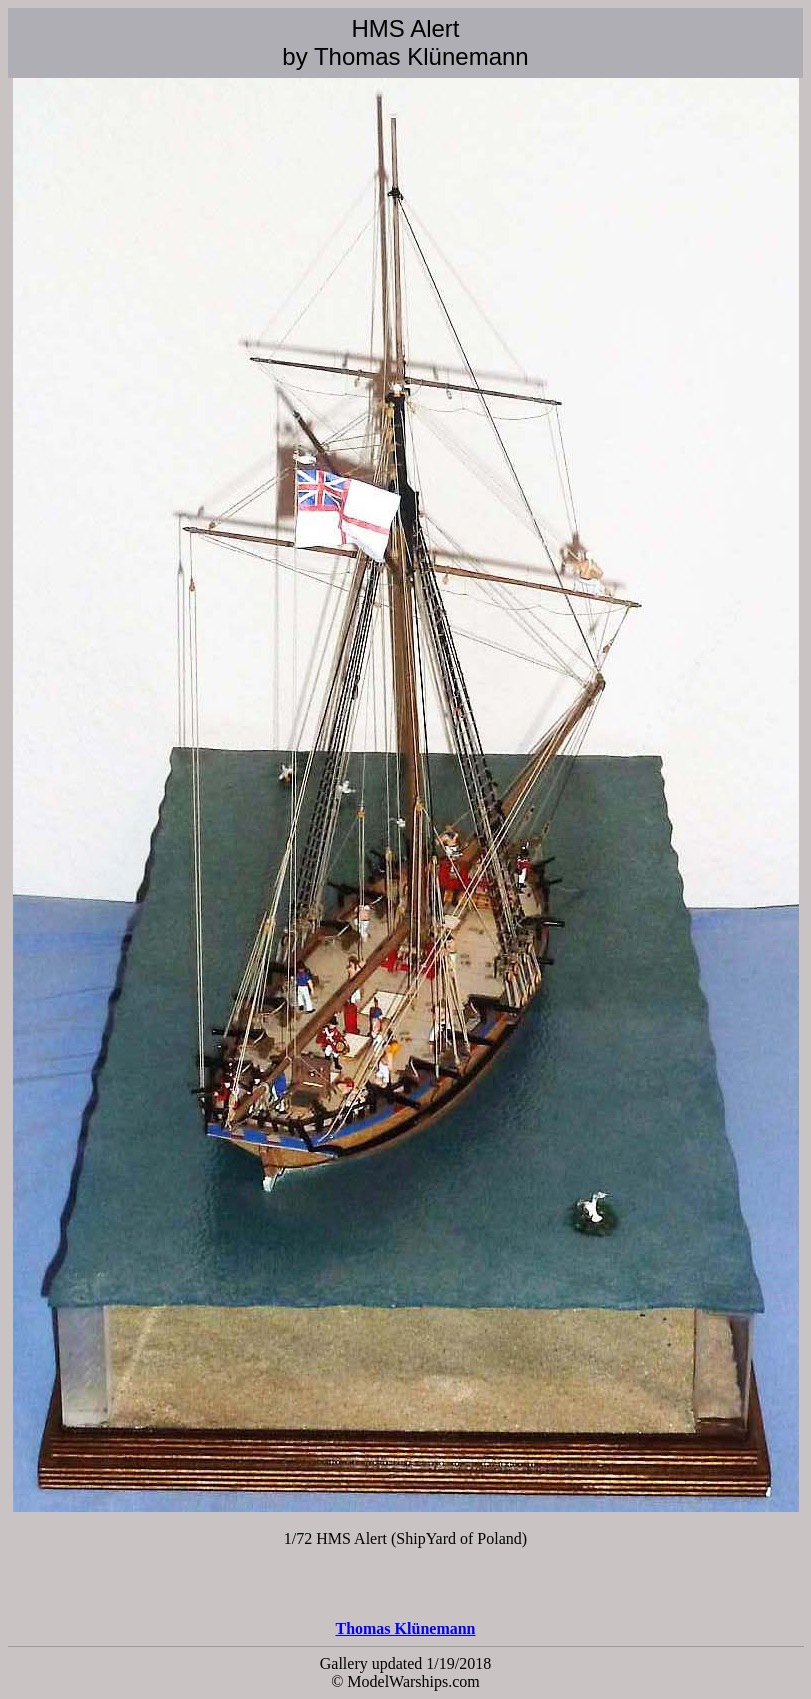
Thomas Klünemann (405, 1628)
